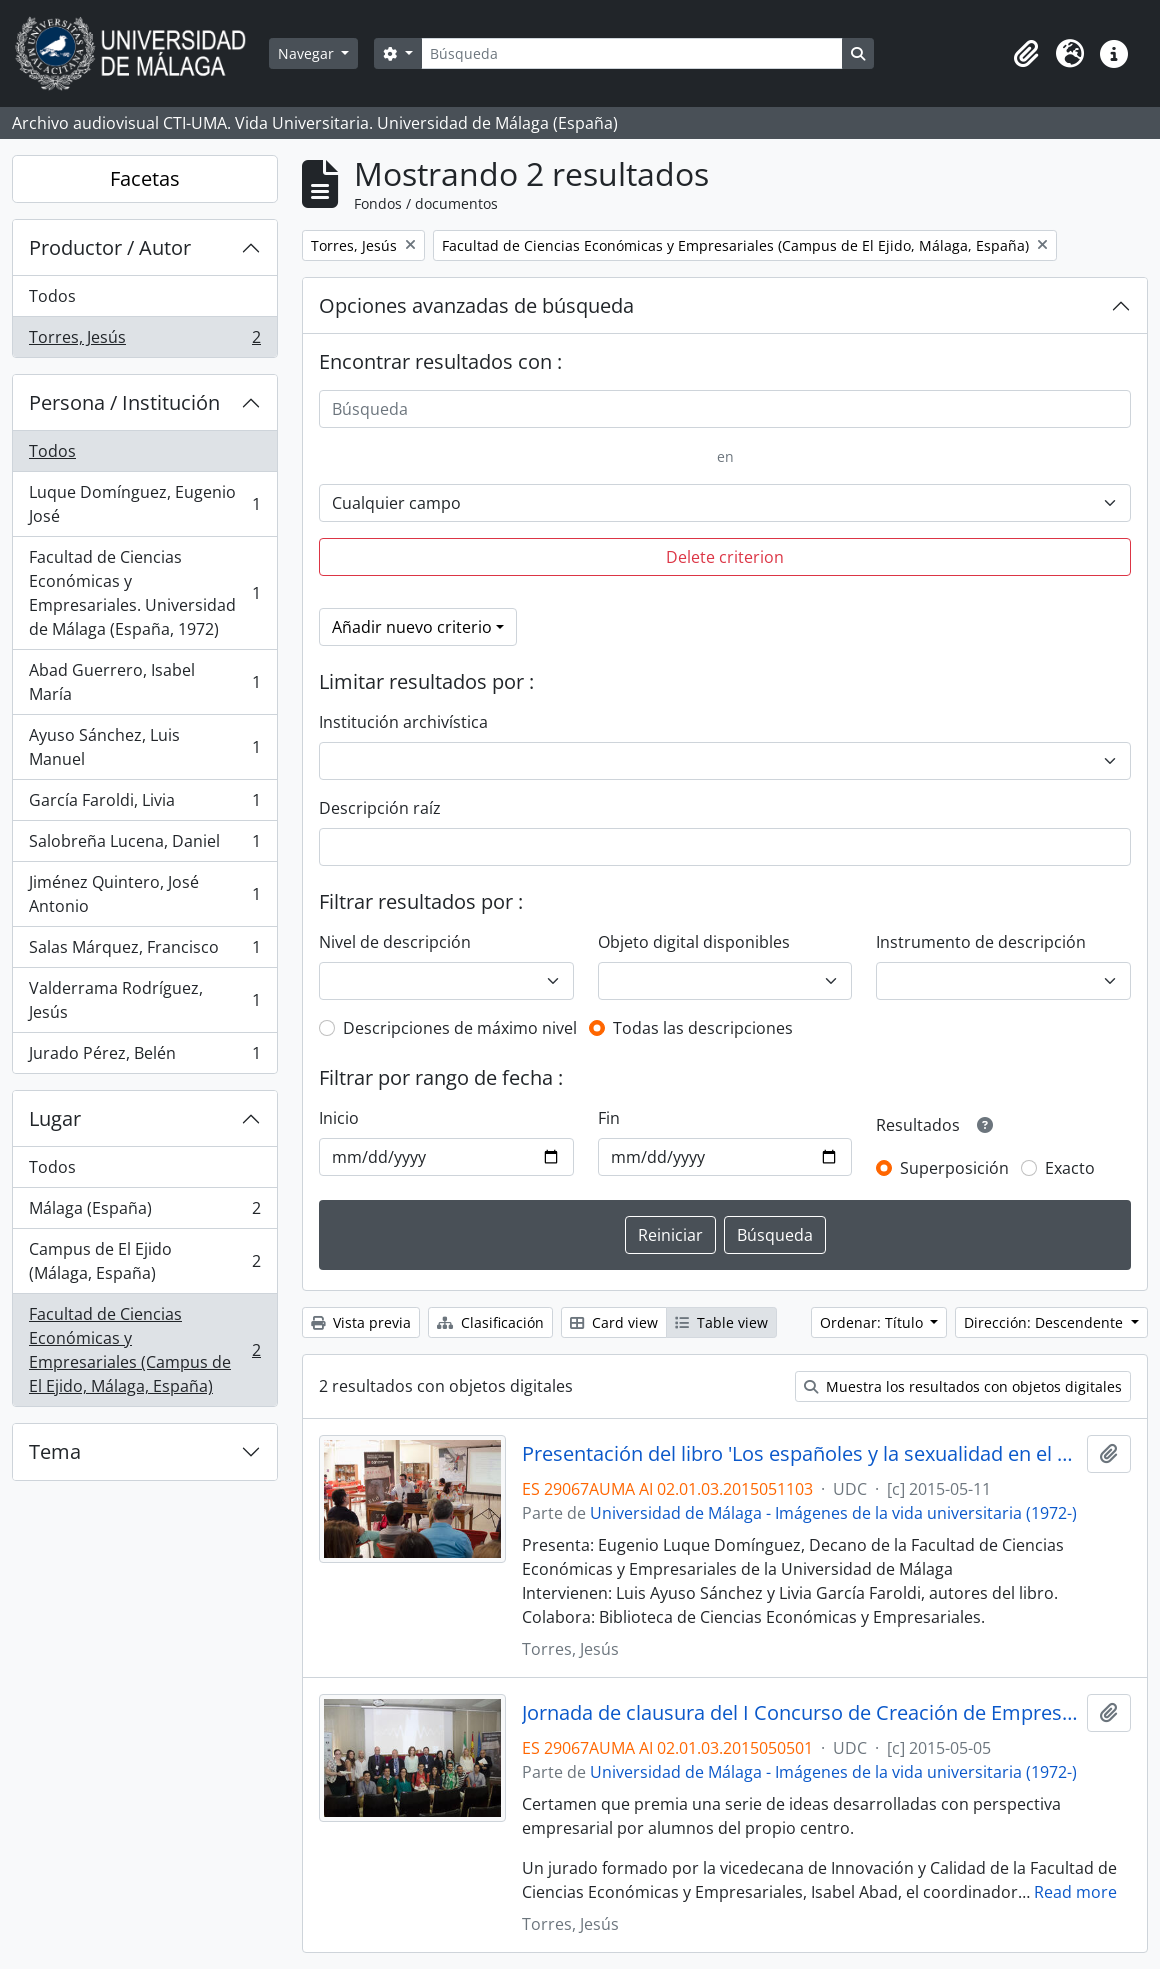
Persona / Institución (124, 402)
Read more (1075, 1892)
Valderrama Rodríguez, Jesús (144, 1000)
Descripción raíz (380, 808)
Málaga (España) (144, 1212)
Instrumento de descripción (981, 942)
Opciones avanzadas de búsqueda (476, 305)
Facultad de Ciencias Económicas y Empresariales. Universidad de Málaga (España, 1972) (144, 593)
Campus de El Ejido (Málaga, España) (144, 1261)
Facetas (145, 178)
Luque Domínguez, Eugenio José (144, 504)
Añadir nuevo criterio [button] (412, 627)
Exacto (1070, 1168)
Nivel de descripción (395, 942)
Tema (55, 1451)
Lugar (55, 1118)
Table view (721, 1322)
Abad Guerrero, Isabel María (144, 682)
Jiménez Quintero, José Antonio (144, 894)
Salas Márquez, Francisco (144, 951)
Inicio (339, 1118)
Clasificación (490, 1322)
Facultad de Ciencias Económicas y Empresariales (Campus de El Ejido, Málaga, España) (144, 1350)
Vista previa (361, 1322)
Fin (609, 1118)
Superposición (954, 1168)
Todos (52, 296)
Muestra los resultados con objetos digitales (963, 1386)
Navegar (308, 53)
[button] (1026, 54)
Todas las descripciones (703, 1028)
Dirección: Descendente (1045, 1322)
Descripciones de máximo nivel (460, 1028)
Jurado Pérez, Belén (144, 1057)
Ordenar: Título (873, 1322)
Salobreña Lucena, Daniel (144, 845)
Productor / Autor (110, 247)
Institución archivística (403, 722)
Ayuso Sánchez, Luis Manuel (144, 747)
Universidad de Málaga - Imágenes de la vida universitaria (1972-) (833, 1513)
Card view (614, 1322)
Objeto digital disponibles (694, 942)
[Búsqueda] (632, 53)
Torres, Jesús (144, 341)
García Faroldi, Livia (144, 804)
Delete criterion (725, 557)
